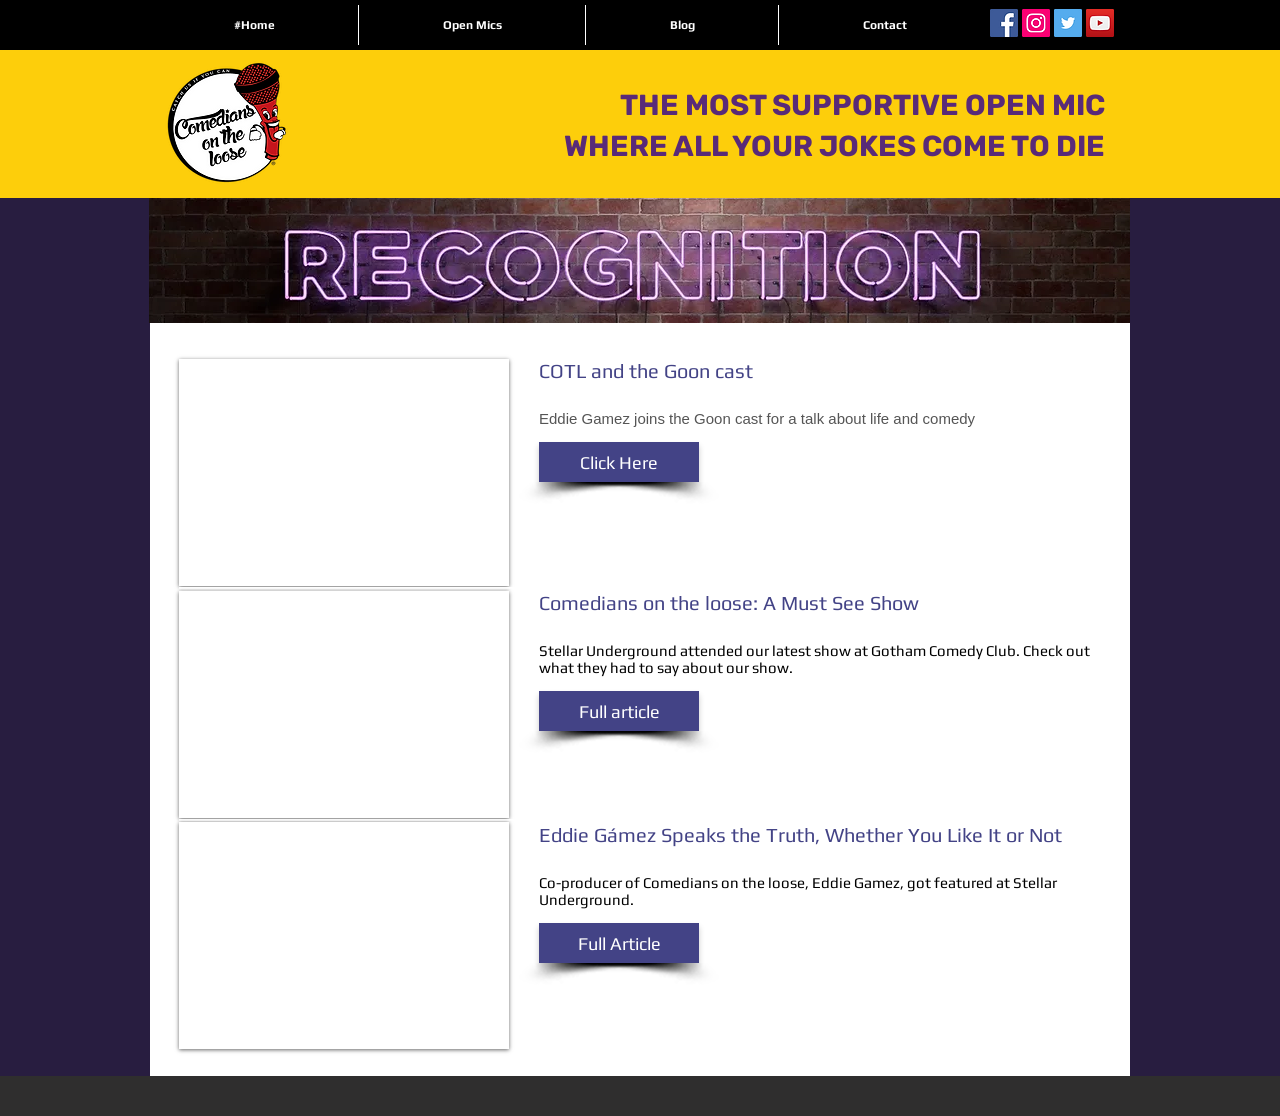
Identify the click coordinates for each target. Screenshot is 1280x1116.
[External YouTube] (344, 472)
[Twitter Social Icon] (1068, 23)
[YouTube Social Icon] (1100, 23)
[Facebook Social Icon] (1004, 23)
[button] (619, 462)
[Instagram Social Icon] (1036, 23)
